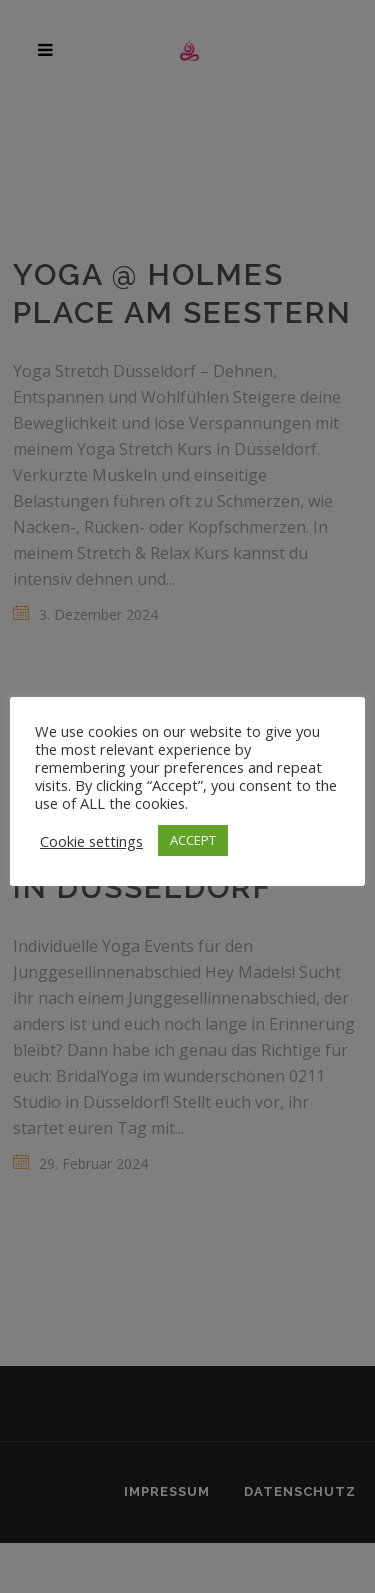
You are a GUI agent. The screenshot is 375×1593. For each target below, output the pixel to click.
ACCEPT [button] (193, 840)
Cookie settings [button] (91, 841)
